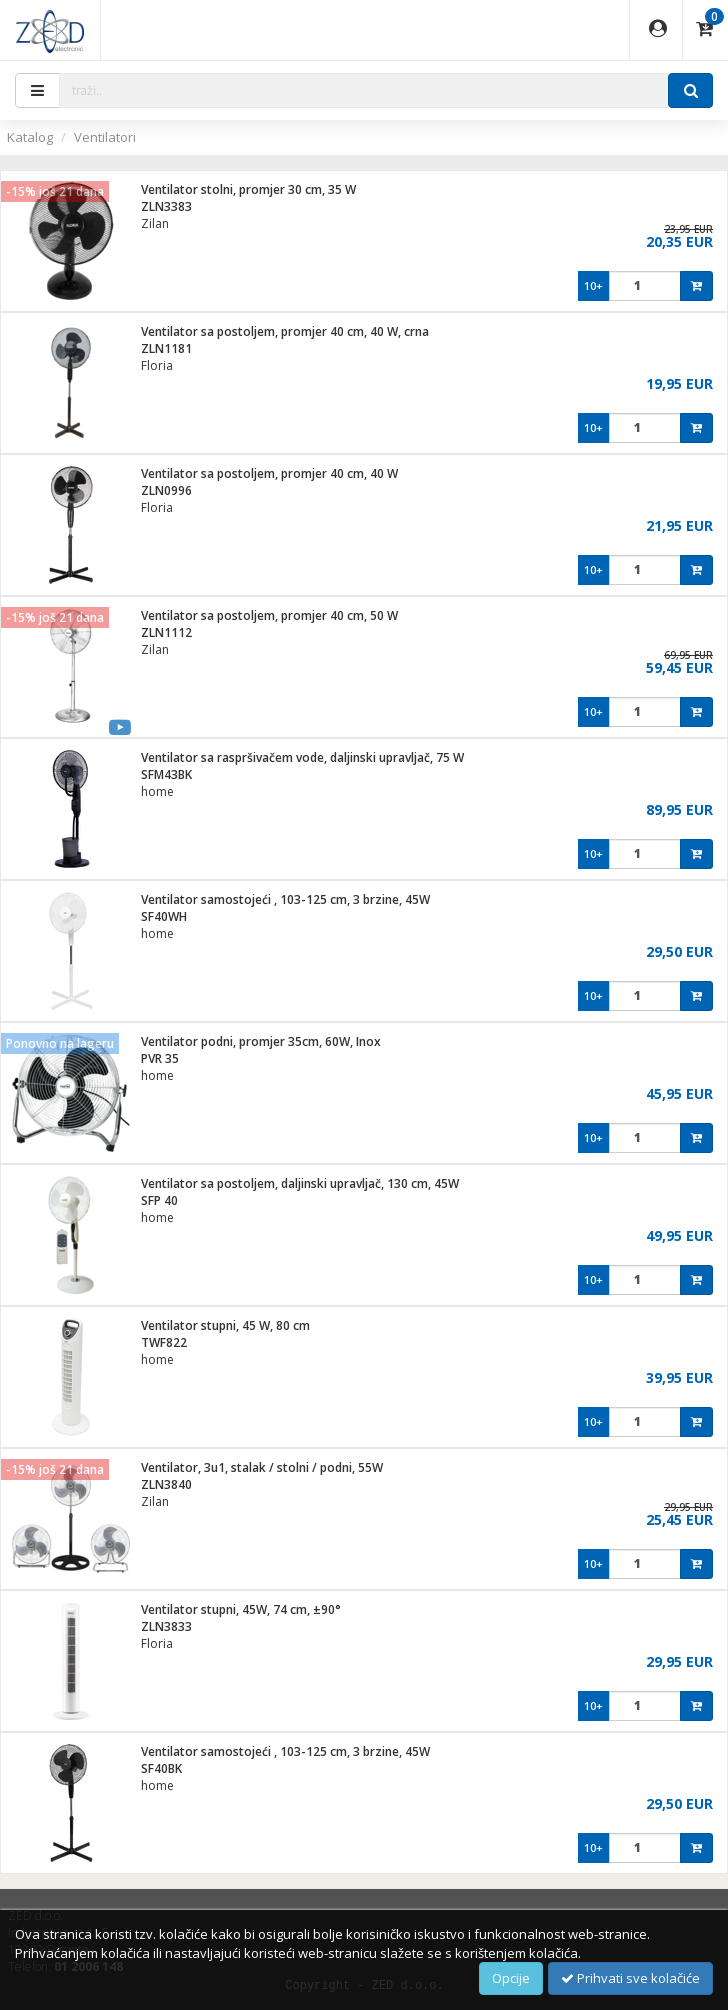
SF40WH (164, 916)
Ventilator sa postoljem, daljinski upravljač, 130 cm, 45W (300, 1183)
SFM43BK (166, 774)
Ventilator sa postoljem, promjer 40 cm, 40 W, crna (285, 331)
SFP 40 (159, 1200)
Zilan (155, 223)
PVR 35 (160, 1058)
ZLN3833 (166, 1626)
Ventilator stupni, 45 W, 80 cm (225, 1325)
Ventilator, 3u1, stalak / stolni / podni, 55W (262, 1467)
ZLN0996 (166, 490)
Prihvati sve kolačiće (630, 1978)
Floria (157, 365)
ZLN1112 (166, 632)
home (157, 791)
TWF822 (164, 1342)
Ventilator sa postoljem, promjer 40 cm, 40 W (269, 473)
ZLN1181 (166, 348)
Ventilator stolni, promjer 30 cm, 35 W (248, 189)
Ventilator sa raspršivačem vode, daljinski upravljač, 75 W (302, 757)
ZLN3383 (166, 206)
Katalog (30, 137)
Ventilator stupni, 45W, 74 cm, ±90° (241, 1609)
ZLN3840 (166, 1484)
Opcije (511, 1978)
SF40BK (161, 1768)
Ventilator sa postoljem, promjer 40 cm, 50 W (269, 615)
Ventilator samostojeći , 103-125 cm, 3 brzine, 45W (285, 899)
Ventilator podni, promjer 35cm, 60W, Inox (261, 1041)
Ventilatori (105, 137)
